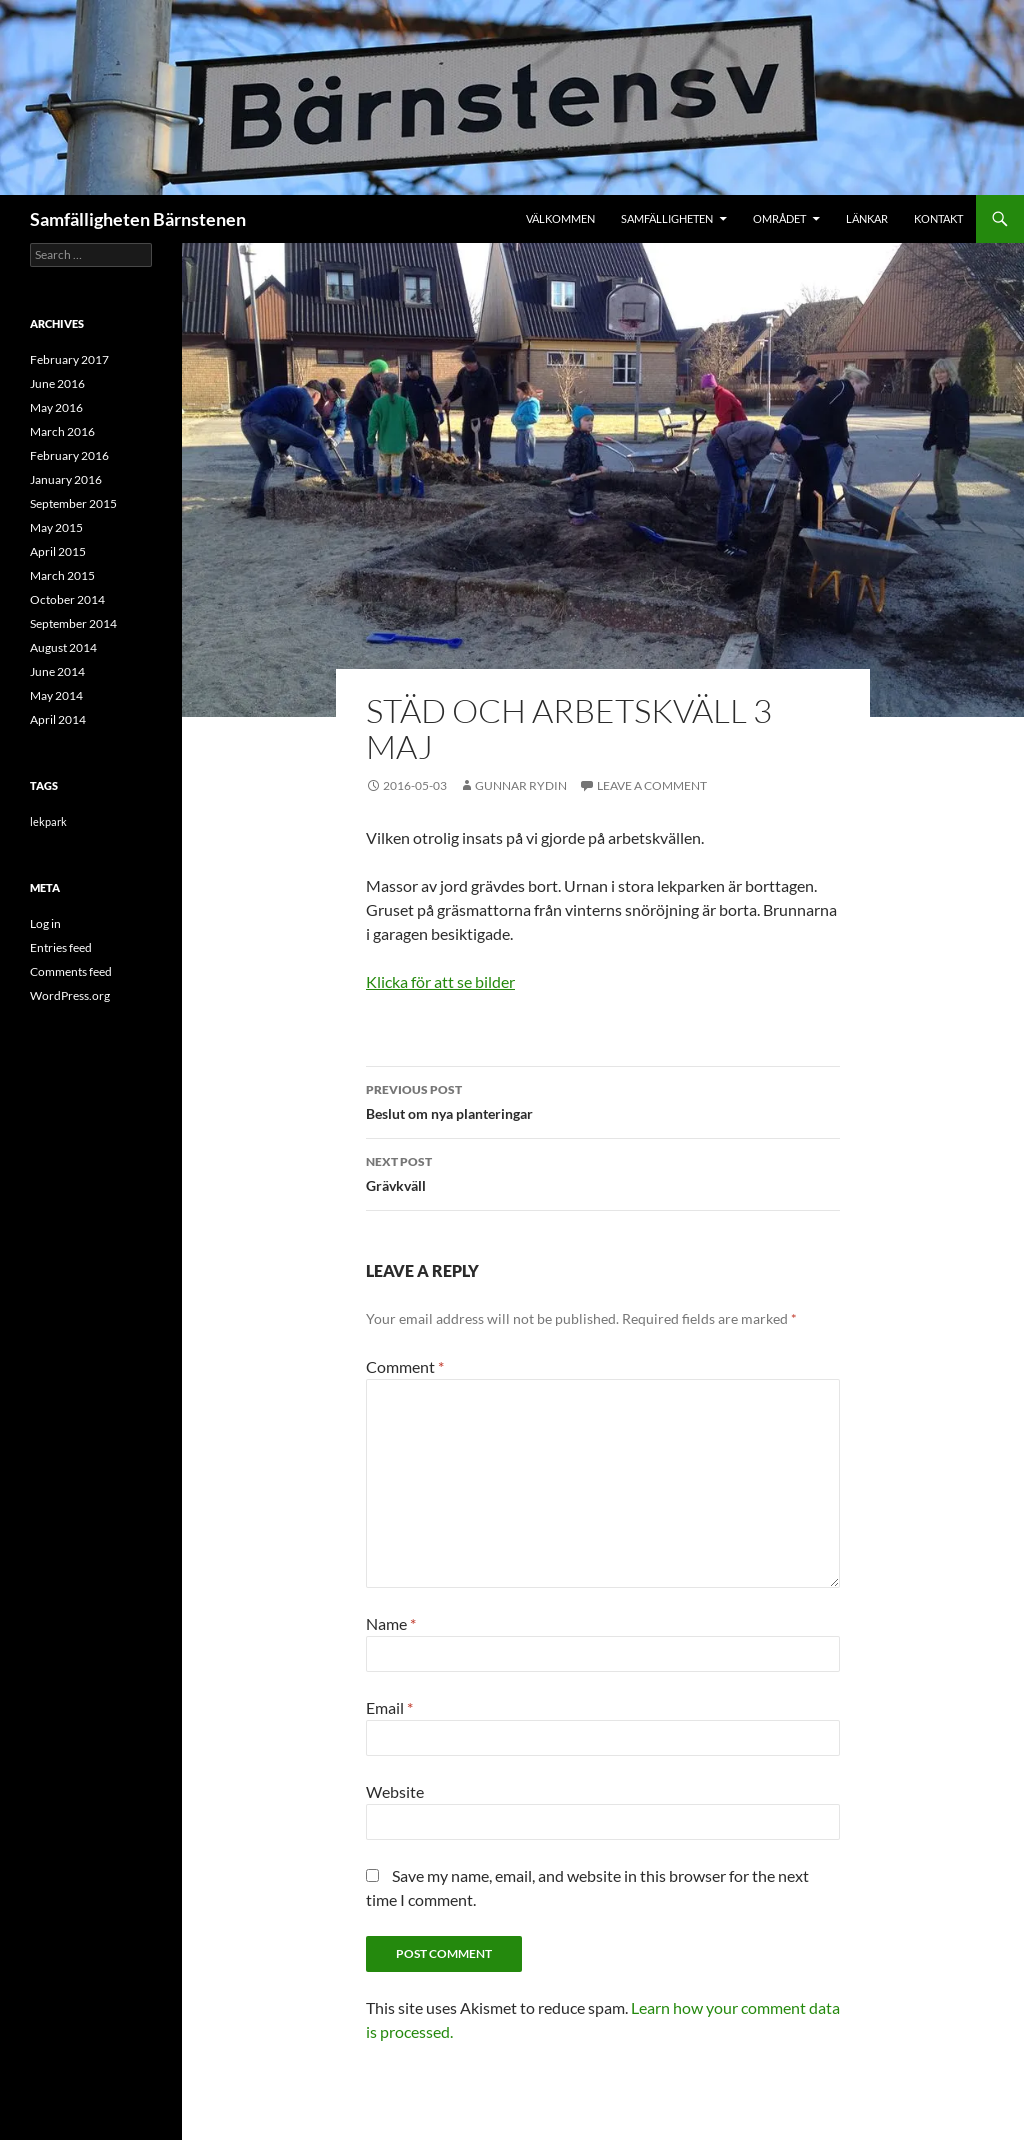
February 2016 (69, 455)
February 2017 (69, 359)
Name (391, 1623)
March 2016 (62, 431)
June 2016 (57, 383)
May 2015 (56, 527)
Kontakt (938, 218)
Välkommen (560, 218)
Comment (405, 1366)
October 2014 (67, 599)
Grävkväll (603, 1172)
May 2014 (56, 695)
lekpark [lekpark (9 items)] (48, 821)
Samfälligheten (667, 218)
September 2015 (73, 503)
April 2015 (58, 551)
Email (389, 1707)
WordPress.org (70, 995)
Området (779, 218)
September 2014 (73, 623)
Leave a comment (652, 785)
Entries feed (61, 947)
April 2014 (58, 719)
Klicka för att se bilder (440, 981)
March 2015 (62, 575)
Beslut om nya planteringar (603, 1100)
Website (395, 1791)
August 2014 (63, 647)
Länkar (867, 218)
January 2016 (66, 479)
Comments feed (71, 971)
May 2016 (56, 407)
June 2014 (57, 671)
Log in (45, 923)
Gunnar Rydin (521, 785)
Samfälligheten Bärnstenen (138, 219)
